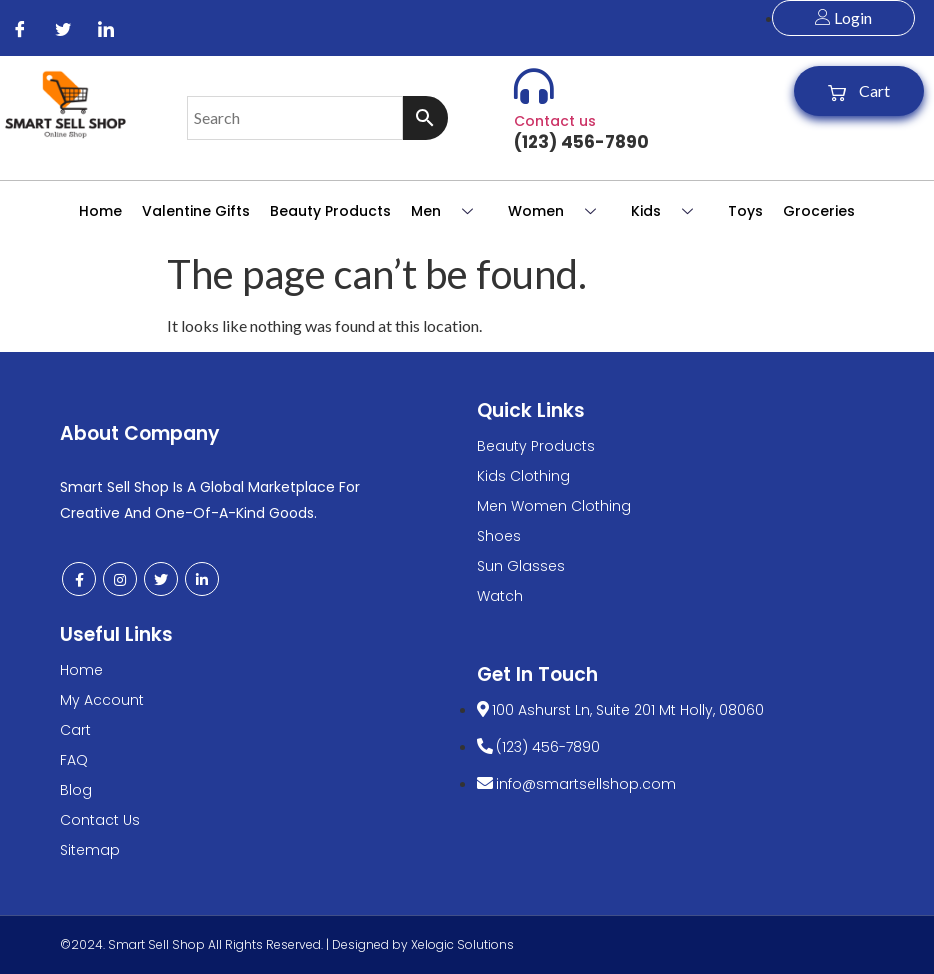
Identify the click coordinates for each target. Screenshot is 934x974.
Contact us (555, 121)
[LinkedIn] (106, 28)
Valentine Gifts (196, 211)
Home (100, 211)
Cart (859, 91)
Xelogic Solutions (462, 944)
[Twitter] (63, 28)
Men (449, 211)
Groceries (819, 211)
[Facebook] (20, 28)
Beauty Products (330, 211)
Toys (745, 211)
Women (559, 211)
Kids (669, 211)
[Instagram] (120, 579)
